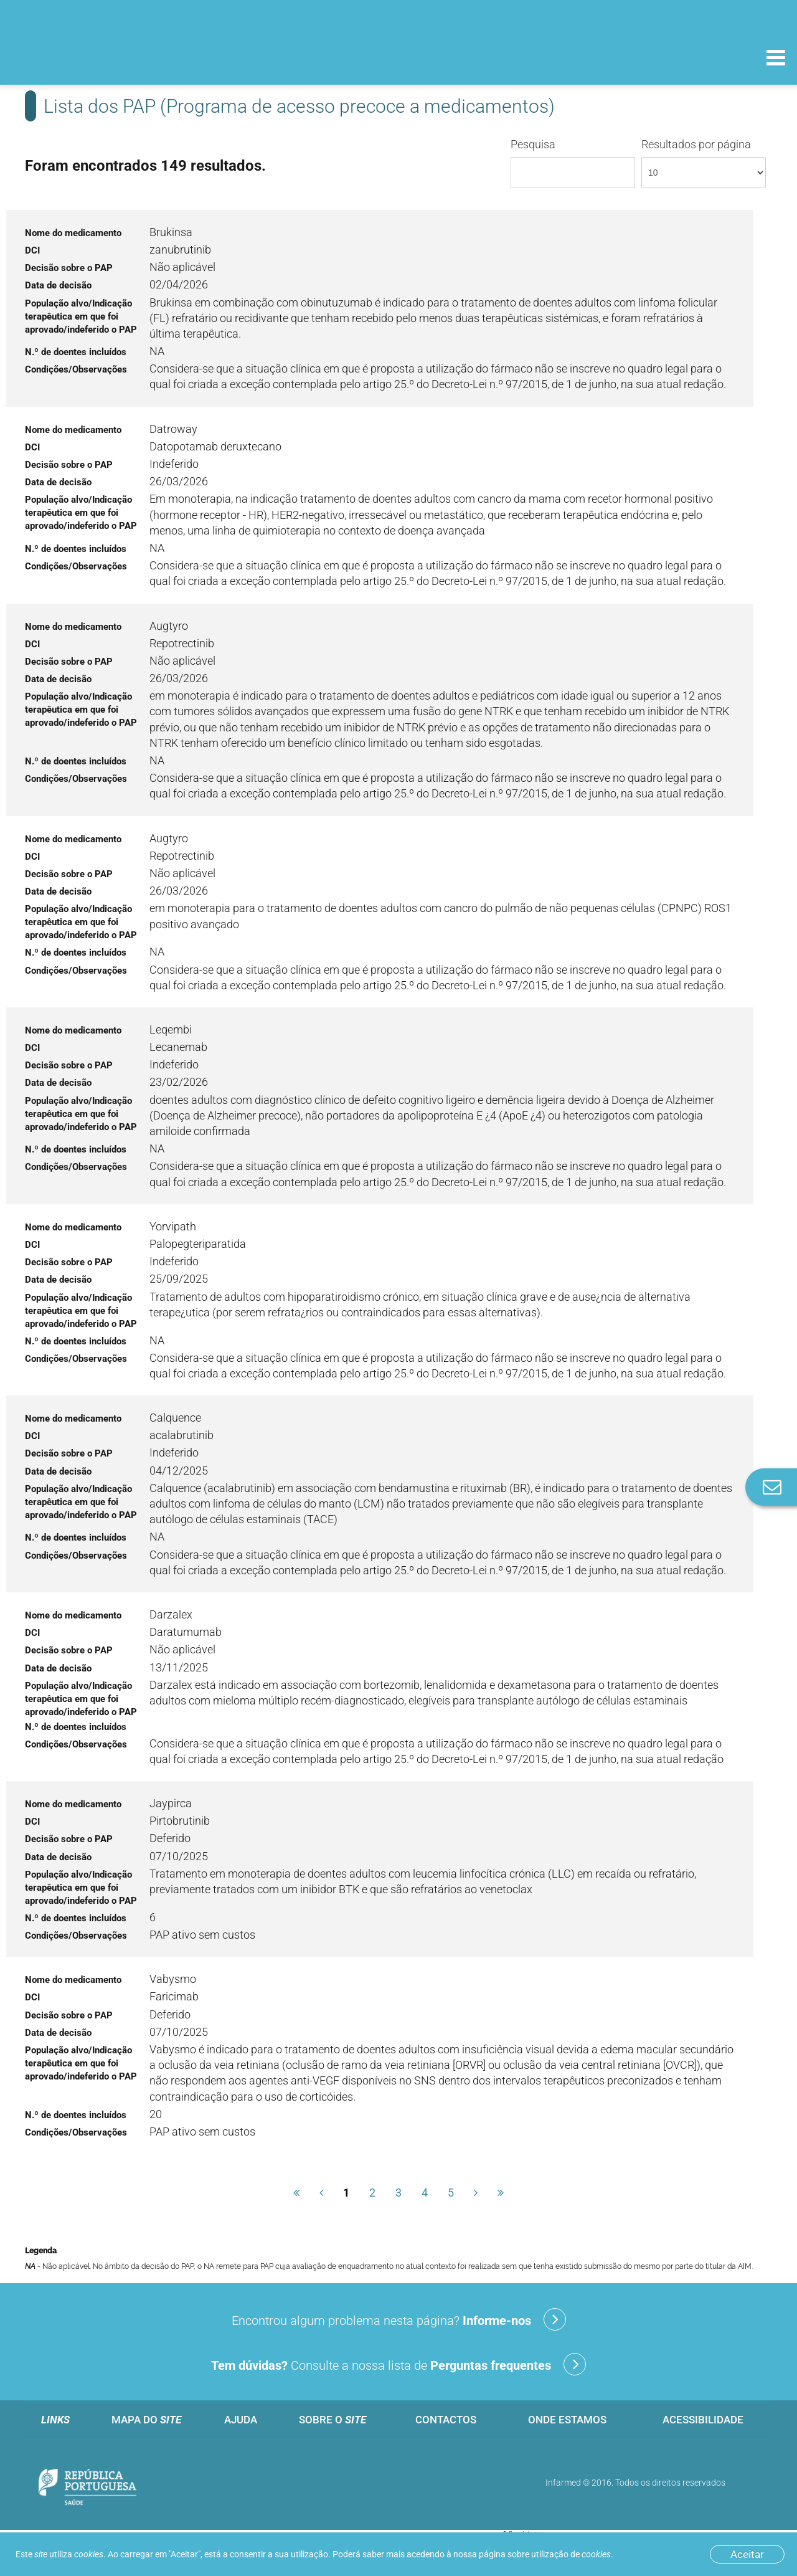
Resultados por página (703, 163)
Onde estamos (567, 2419)
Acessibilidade (703, 2419)
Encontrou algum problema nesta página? (399, 2319)
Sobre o (332, 2419)
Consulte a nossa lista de (398, 2364)
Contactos (445, 2419)
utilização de (571, 2554)
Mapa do (146, 2419)
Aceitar (747, 2554)
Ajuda (240, 2419)
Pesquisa (573, 163)
